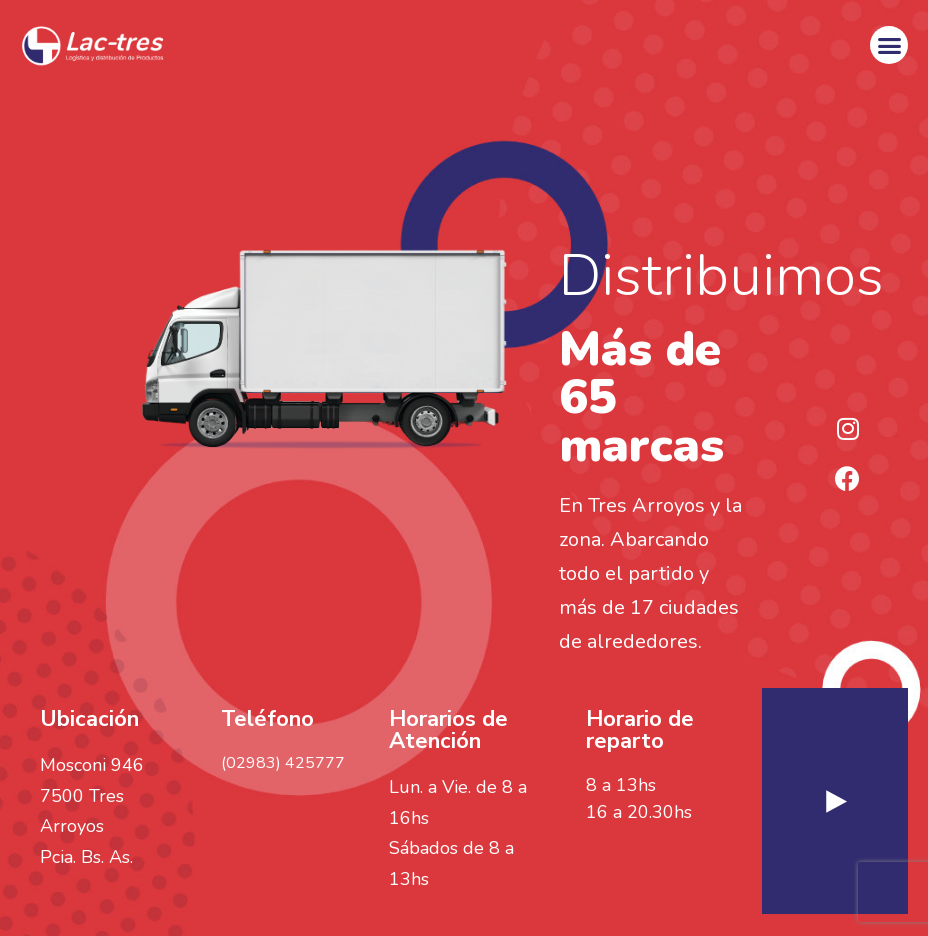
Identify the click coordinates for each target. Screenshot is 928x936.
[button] (889, 45)
